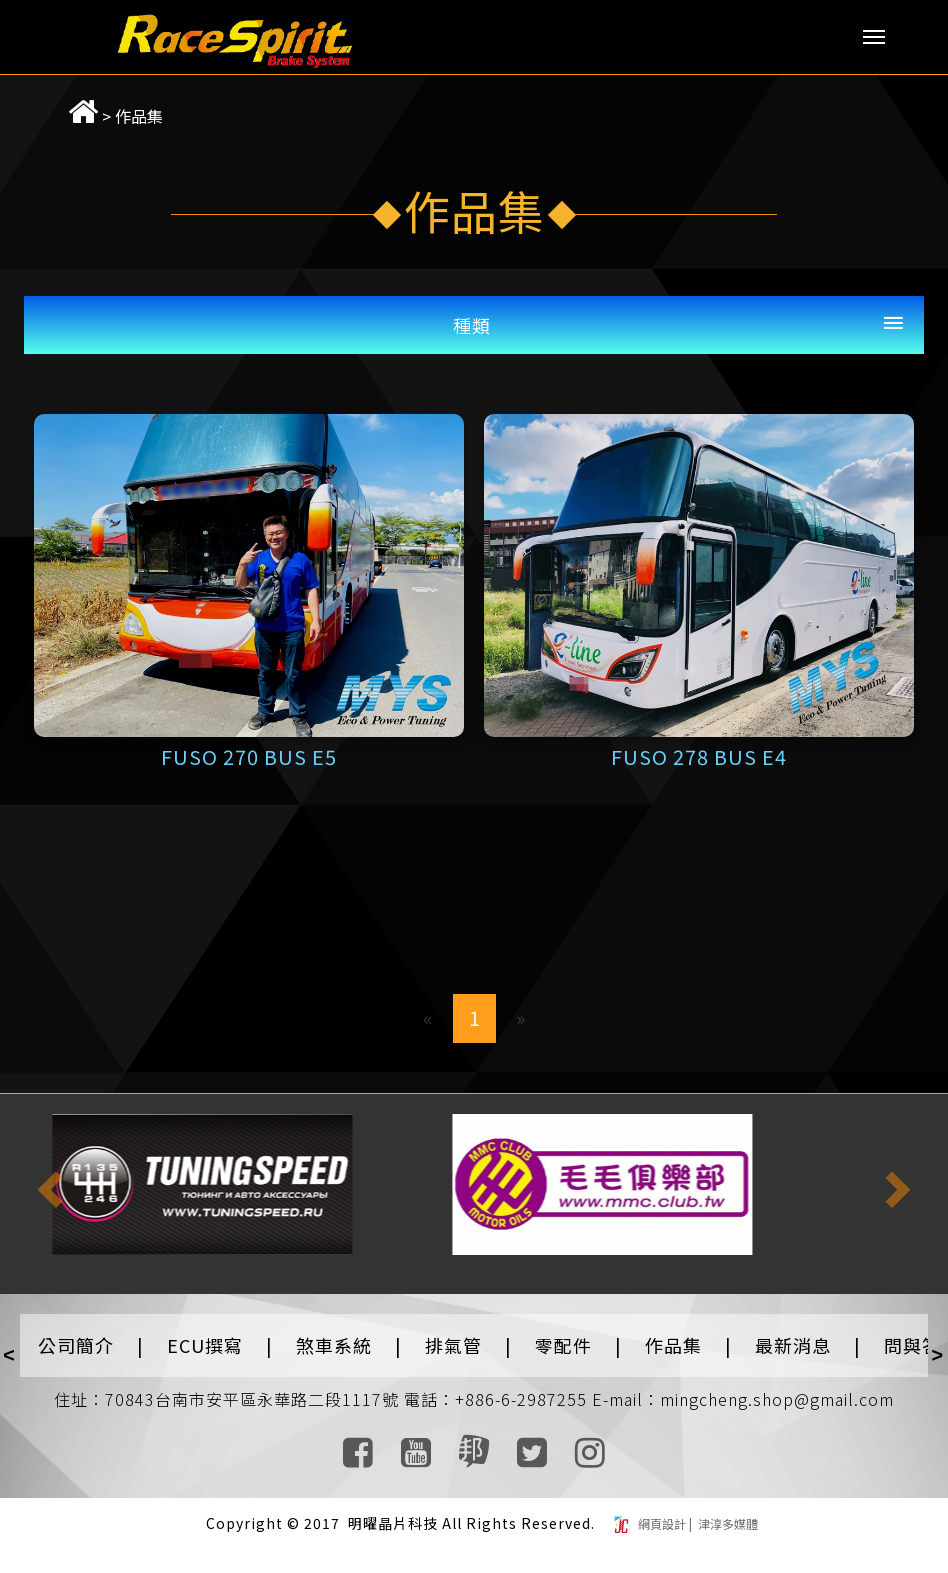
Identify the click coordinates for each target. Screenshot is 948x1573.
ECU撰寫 (205, 1345)
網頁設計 (663, 1523)
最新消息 (793, 1345)
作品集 (117, 116)
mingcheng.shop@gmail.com (777, 1399)
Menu (874, 37)
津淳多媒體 (726, 1523)
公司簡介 (76, 1345)
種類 (472, 325)
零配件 (563, 1345)
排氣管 (453, 1345)
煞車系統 (334, 1345)
